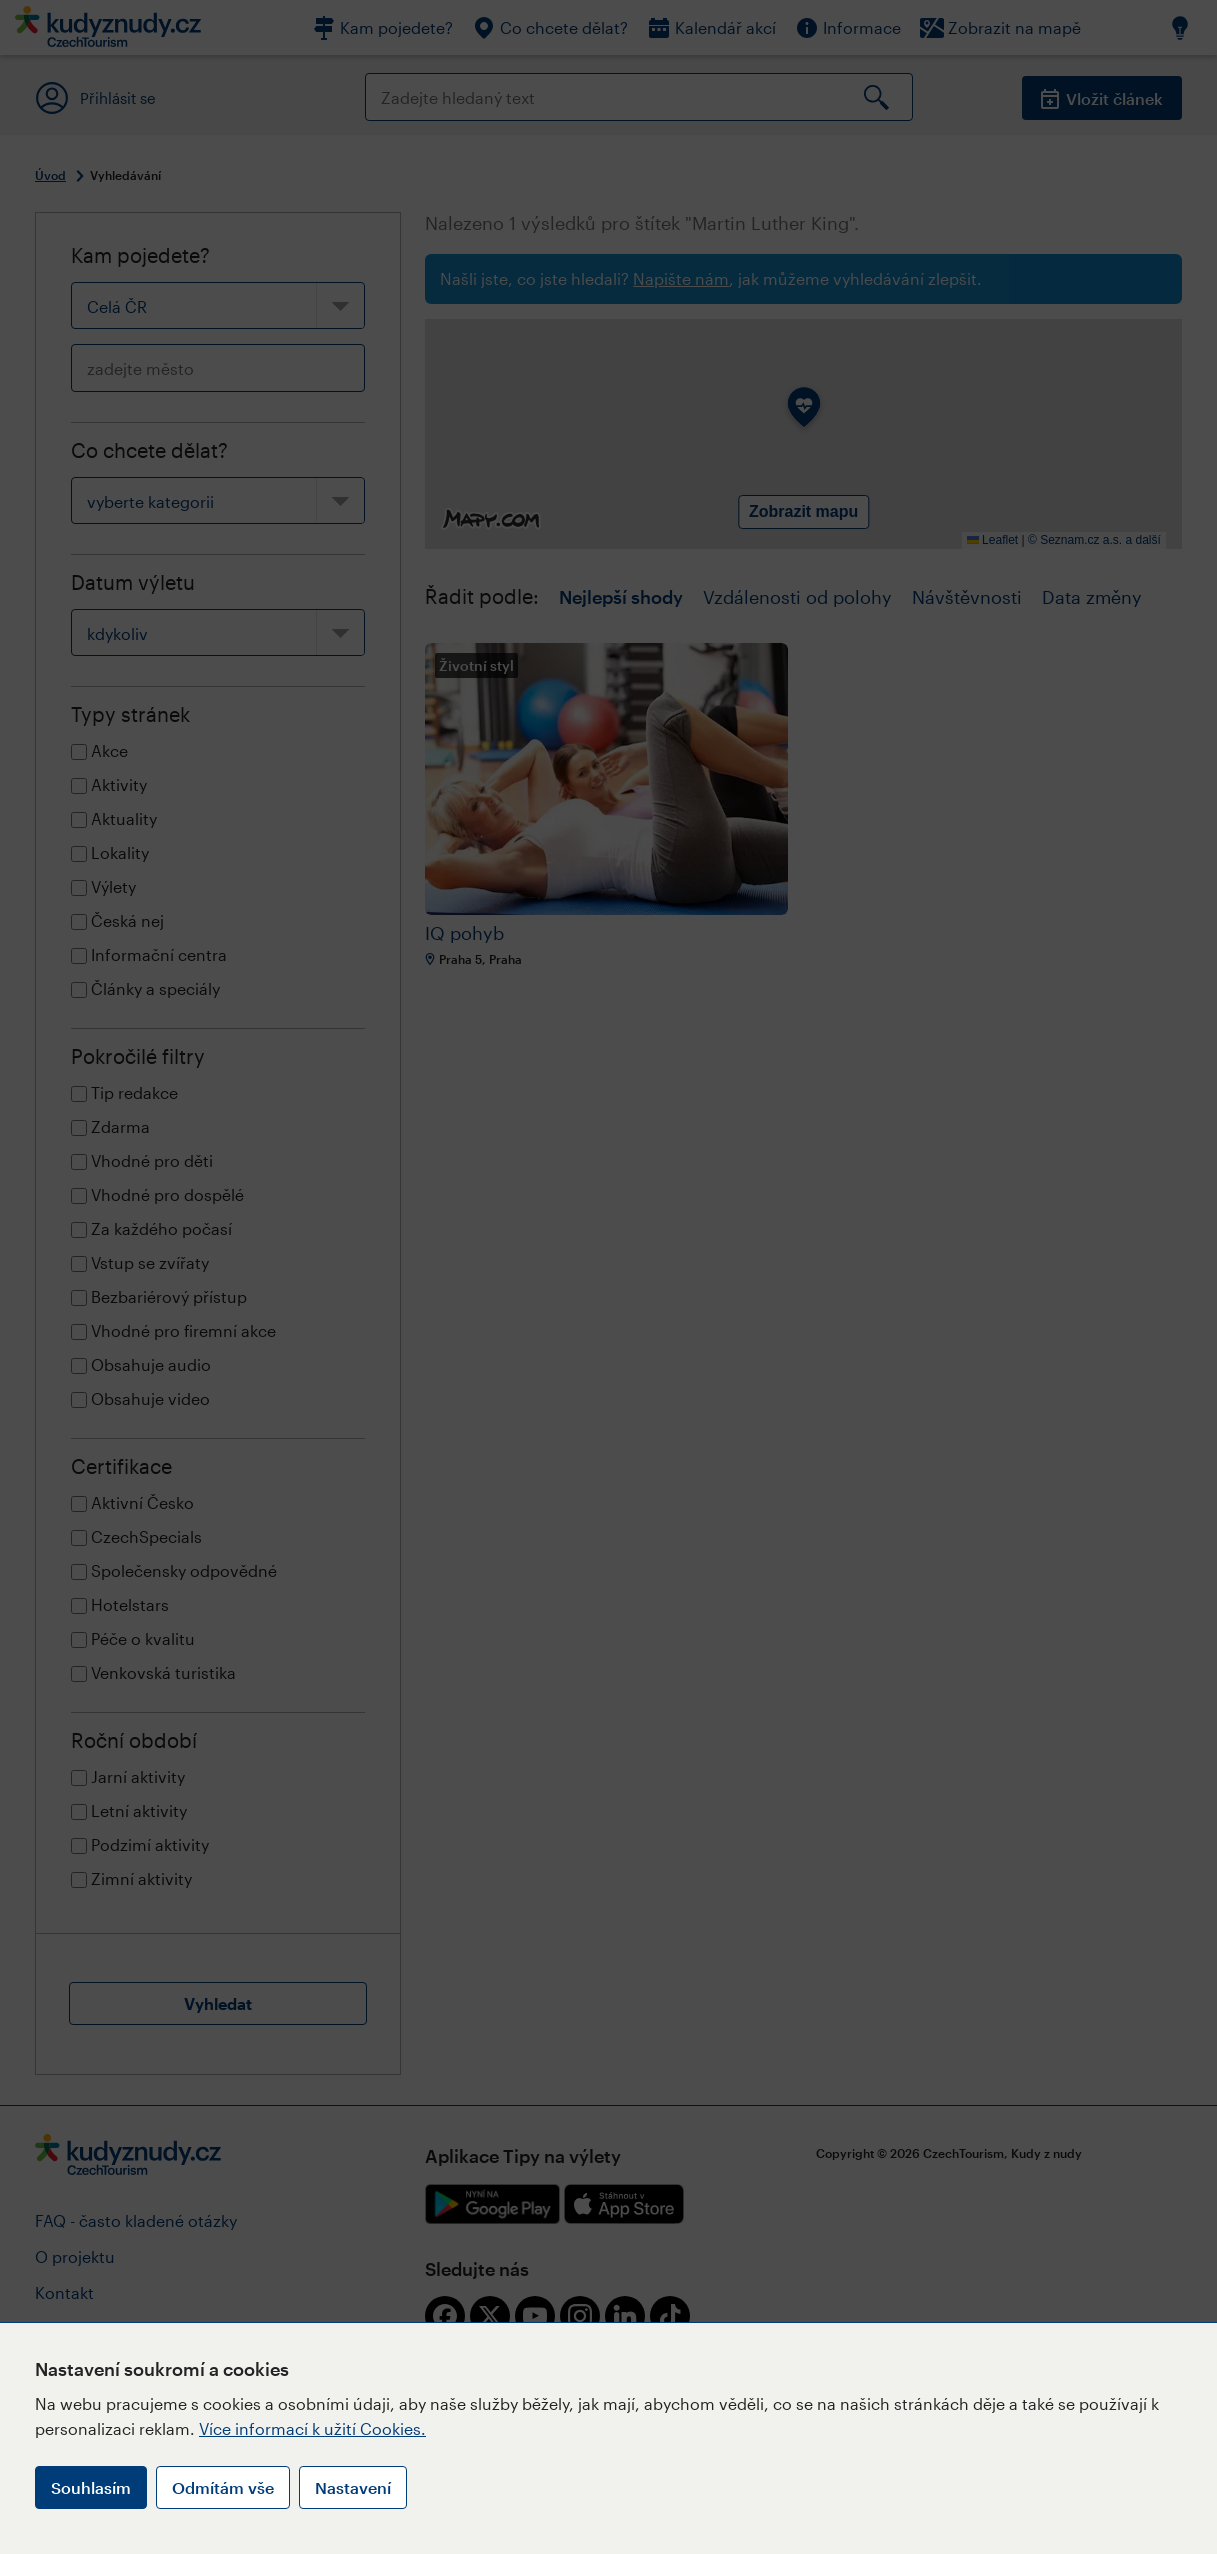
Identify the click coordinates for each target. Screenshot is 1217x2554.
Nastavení (353, 2487)
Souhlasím (91, 2487)
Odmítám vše (223, 2487)
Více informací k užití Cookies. (312, 2428)
